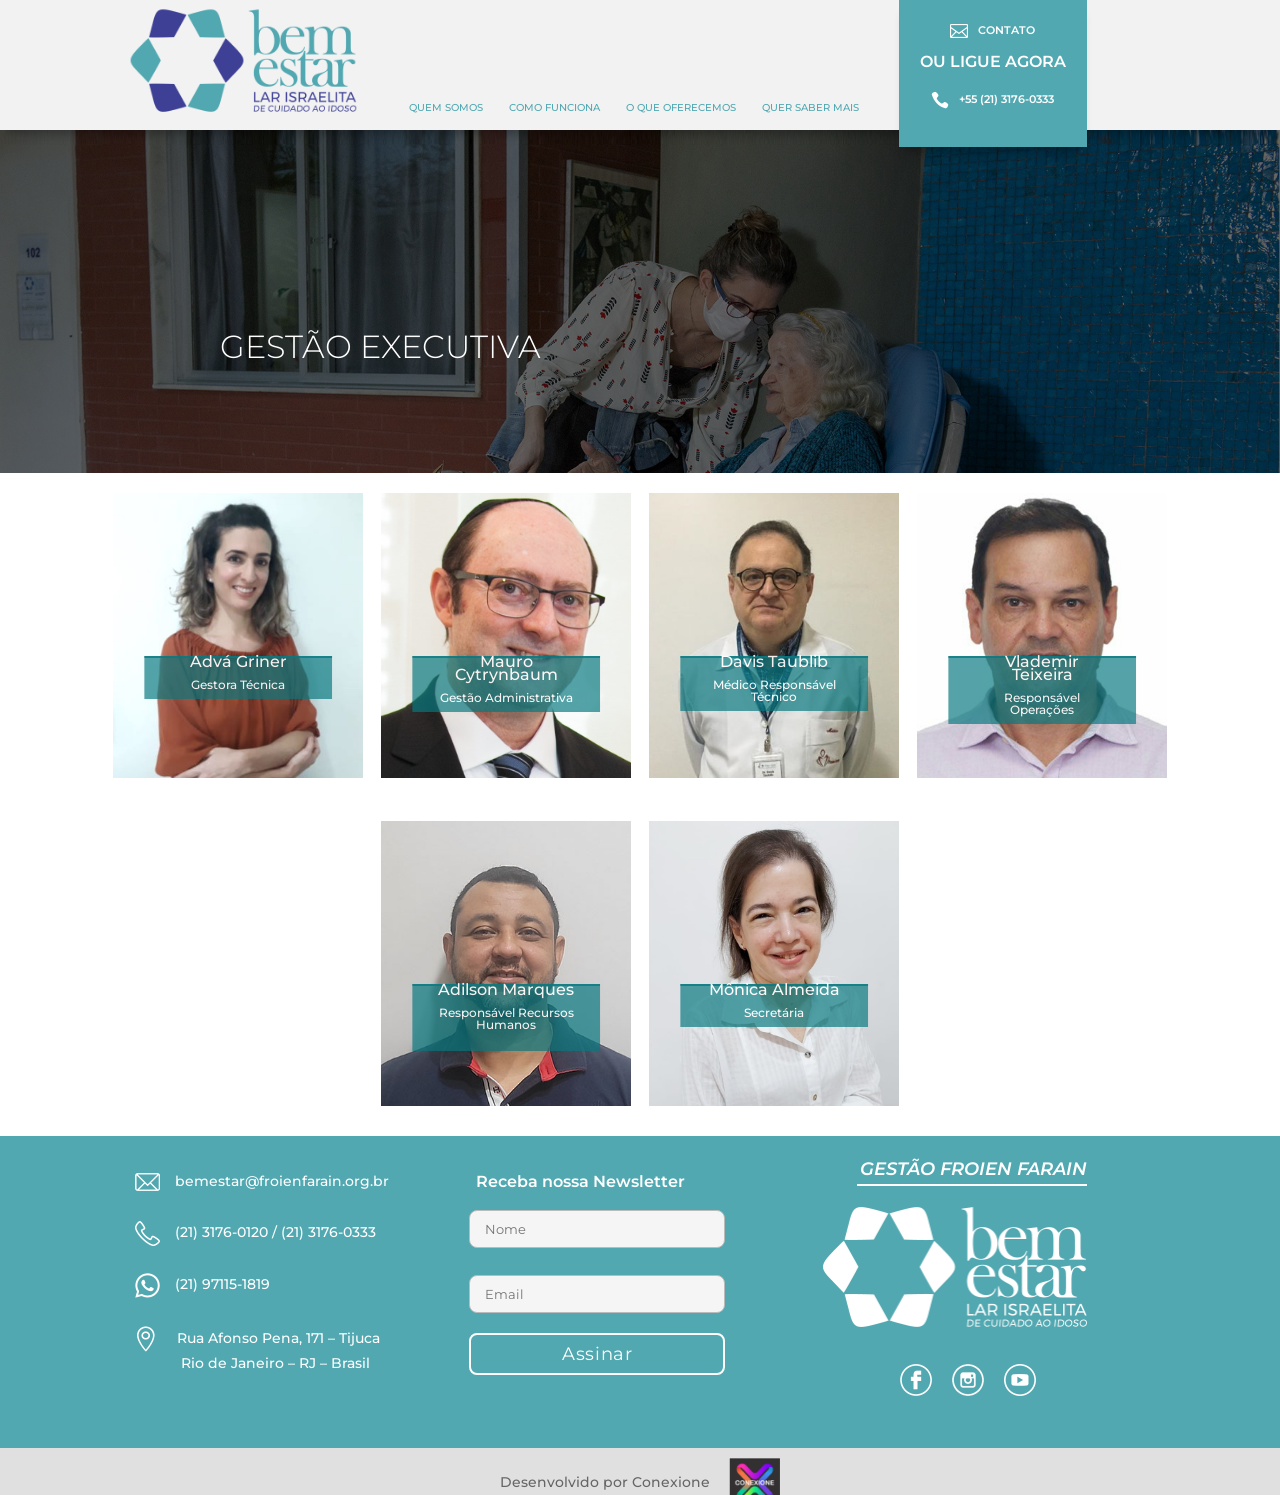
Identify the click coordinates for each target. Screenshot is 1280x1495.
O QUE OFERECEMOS (681, 107)
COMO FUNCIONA (554, 107)
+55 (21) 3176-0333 (1006, 99)
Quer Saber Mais (810, 107)
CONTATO (1006, 30)
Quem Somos (446, 107)
